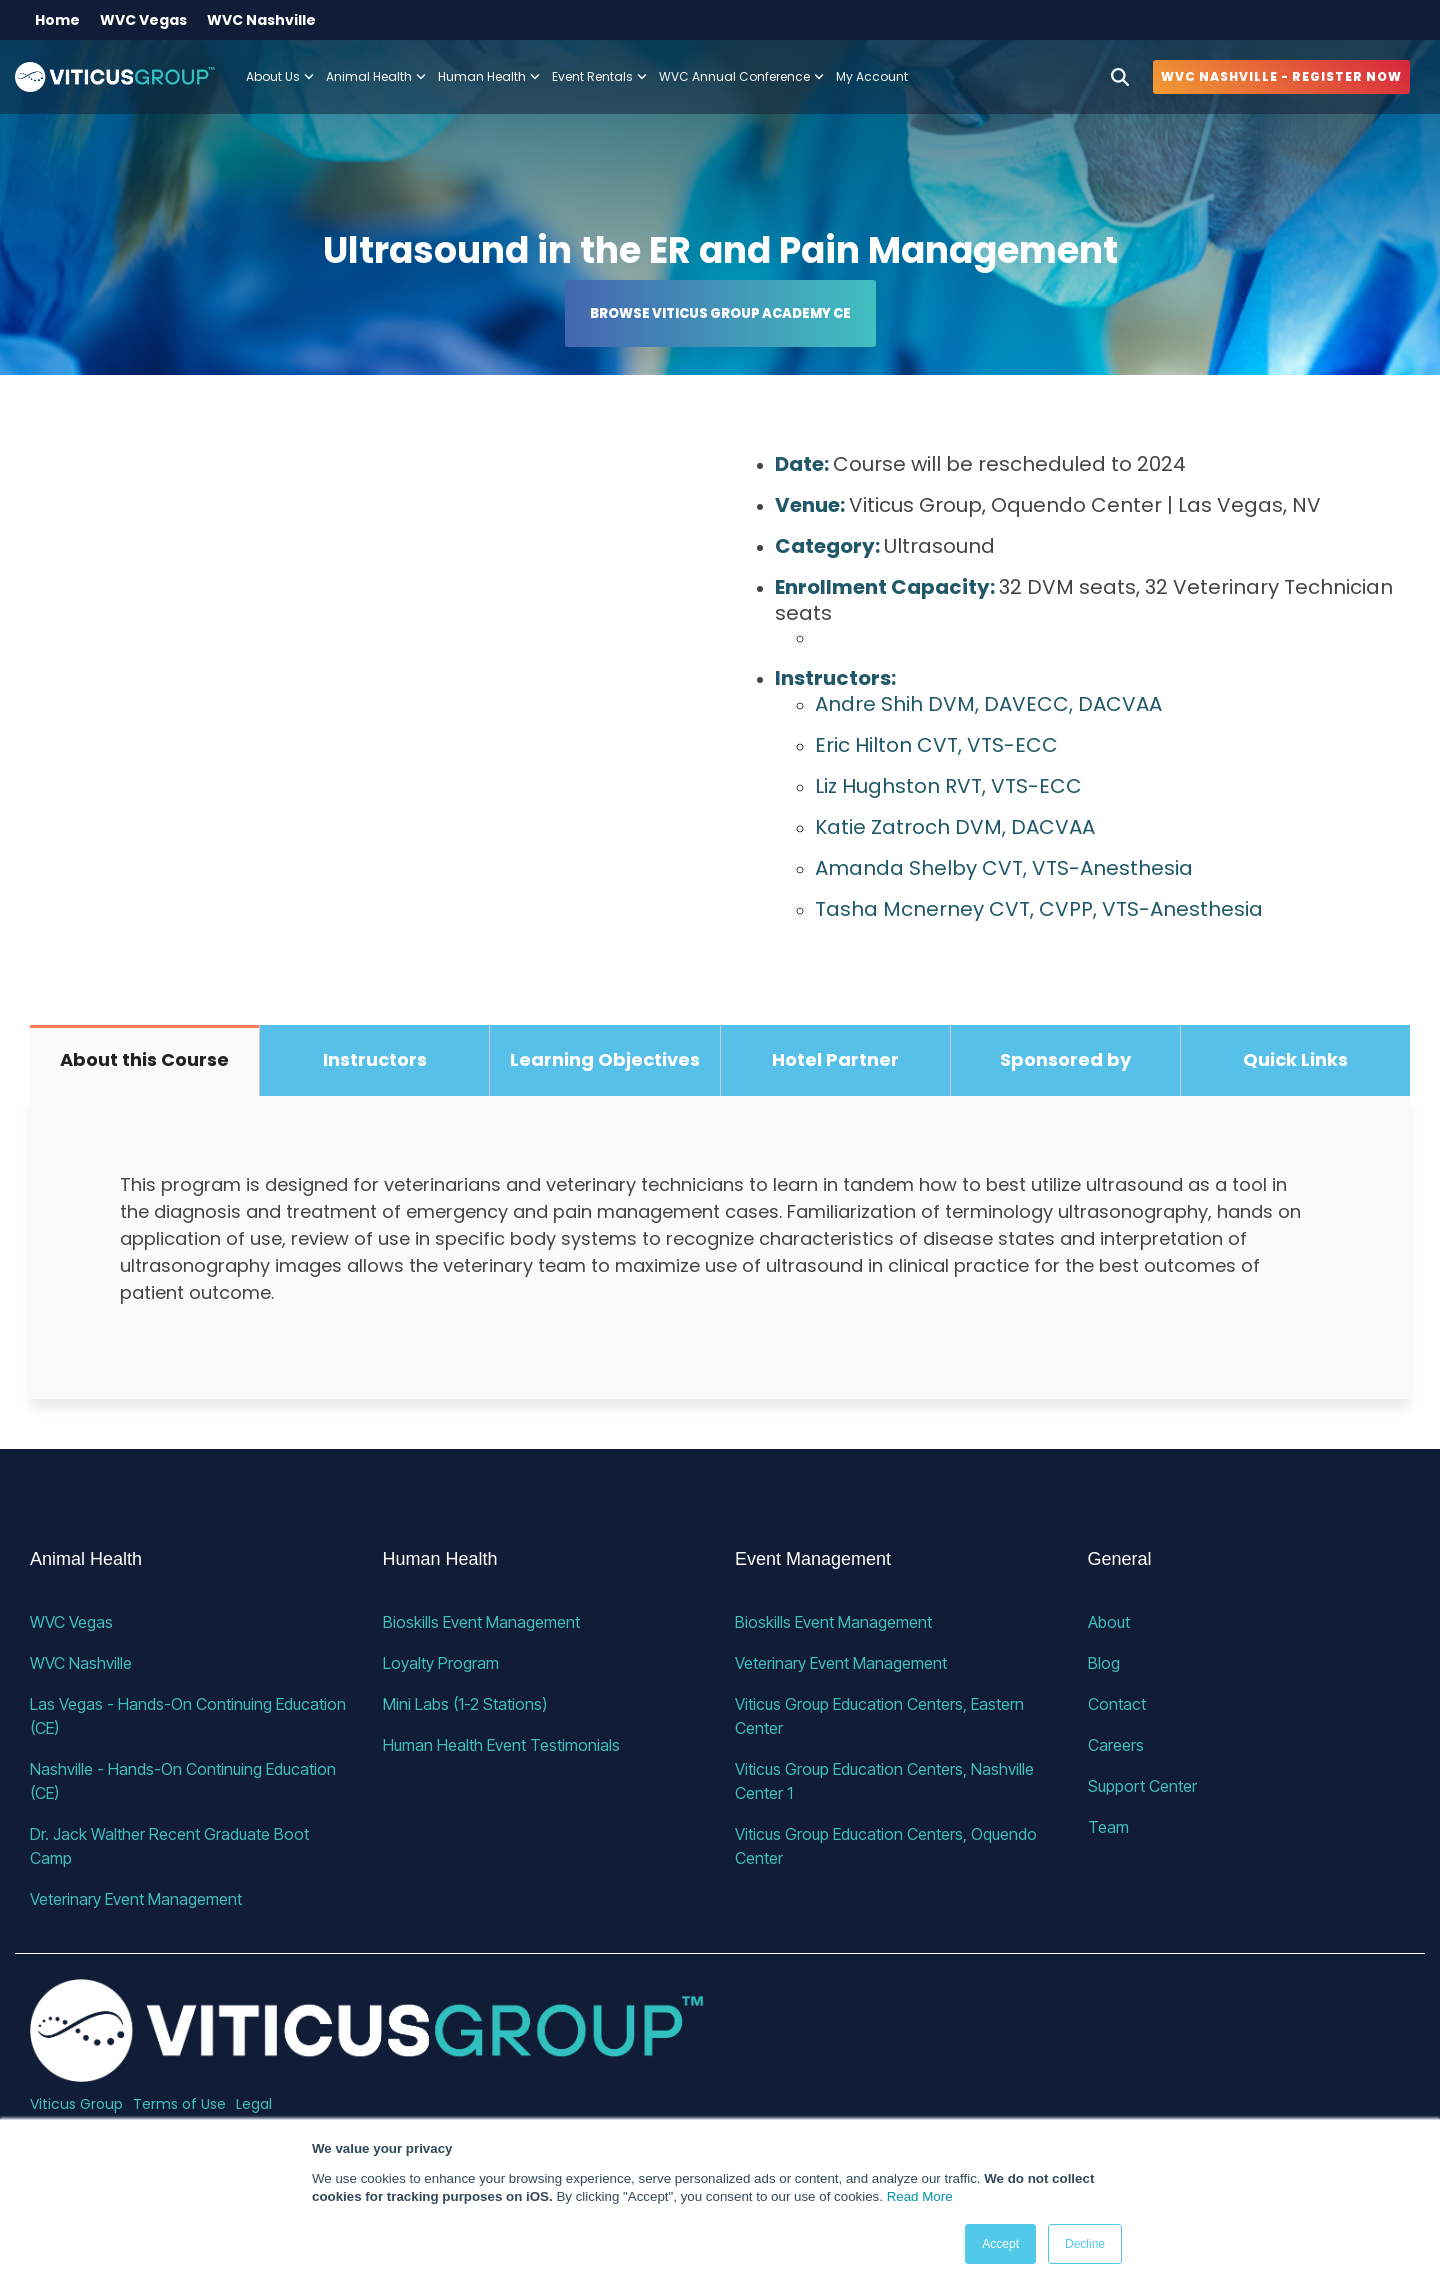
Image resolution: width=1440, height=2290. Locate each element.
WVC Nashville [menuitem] (261, 20)
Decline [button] (1085, 2244)
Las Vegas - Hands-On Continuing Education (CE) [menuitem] (190, 1716)
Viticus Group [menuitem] (76, 2104)
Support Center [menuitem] (1142, 1786)
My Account (872, 76)
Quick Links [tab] (1295, 1059)
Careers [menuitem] (1116, 1745)
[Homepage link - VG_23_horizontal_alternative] (367, 2070)
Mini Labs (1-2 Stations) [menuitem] (465, 1704)
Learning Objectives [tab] (605, 1059)
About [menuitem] (1109, 1622)
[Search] (1120, 77)
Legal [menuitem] (254, 2104)
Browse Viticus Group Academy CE (720, 313)
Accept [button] (1000, 2244)
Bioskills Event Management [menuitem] (481, 1622)
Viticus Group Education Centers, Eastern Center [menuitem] (881, 1716)
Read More (920, 2196)
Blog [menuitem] (1104, 1663)
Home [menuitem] (57, 20)
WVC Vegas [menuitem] (143, 20)
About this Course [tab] (144, 1059)
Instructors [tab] (375, 1059)
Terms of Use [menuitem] (179, 2104)
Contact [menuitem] (1117, 1704)
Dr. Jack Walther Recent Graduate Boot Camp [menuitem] (171, 1846)
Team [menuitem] (1108, 1827)
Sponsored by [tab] (1065, 1059)
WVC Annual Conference (741, 76)
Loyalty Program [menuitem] (441, 1663)
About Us (280, 76)
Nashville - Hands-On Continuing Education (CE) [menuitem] (185, 1781)
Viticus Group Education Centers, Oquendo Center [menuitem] (888, 1846)
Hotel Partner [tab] (835, 1059)
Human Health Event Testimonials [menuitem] (501, 1745)
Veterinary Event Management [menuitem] (136, 1899)
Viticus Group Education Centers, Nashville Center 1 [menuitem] (886, 1781)
